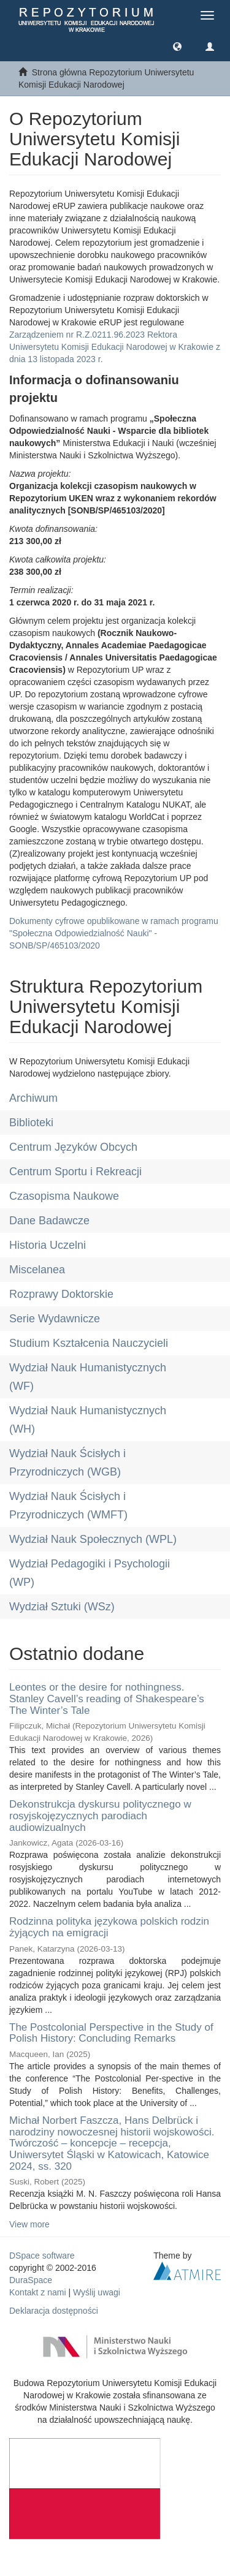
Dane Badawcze (49, 1220)
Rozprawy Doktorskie (61, 1294)
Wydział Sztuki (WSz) (62, 1607)
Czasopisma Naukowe (64, 1196)
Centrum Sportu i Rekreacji (75, 1171)
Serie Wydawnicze (54, 1319)
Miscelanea (37, 1269)
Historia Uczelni (47, 1245)
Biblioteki (31, 1122)
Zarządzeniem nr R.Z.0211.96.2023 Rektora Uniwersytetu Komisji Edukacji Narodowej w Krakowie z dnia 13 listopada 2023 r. (114, 347)
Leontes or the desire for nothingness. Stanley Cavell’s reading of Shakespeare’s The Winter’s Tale (106, 1698)
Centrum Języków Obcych (73, 1147)
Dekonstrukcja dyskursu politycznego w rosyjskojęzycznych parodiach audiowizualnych (100, 1815)
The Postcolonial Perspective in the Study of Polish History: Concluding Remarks (111, 2033)
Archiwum (33, 1098)
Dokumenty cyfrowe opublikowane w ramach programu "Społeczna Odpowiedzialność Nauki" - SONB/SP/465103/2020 (113, 933)
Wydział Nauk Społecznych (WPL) (93, 1539)
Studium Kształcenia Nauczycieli (88, 1343)
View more (29, 2224)
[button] (177, 46)
